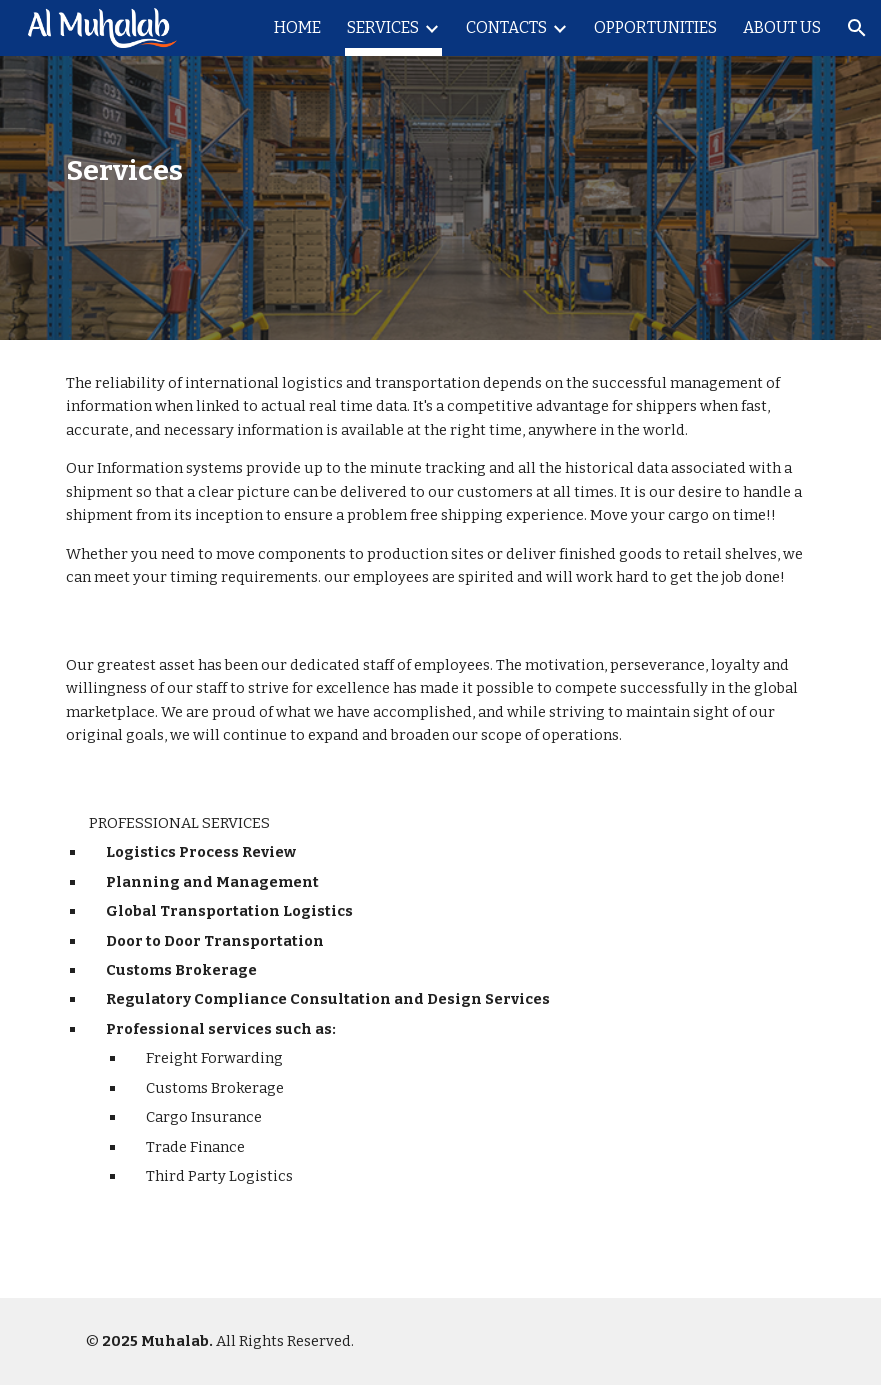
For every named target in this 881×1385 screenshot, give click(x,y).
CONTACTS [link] (506, 27)
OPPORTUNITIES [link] (655, 27)
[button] (857, 28)
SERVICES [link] (383, 27)
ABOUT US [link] (782, 27)
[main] (179, 170)
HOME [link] (297, 27)
